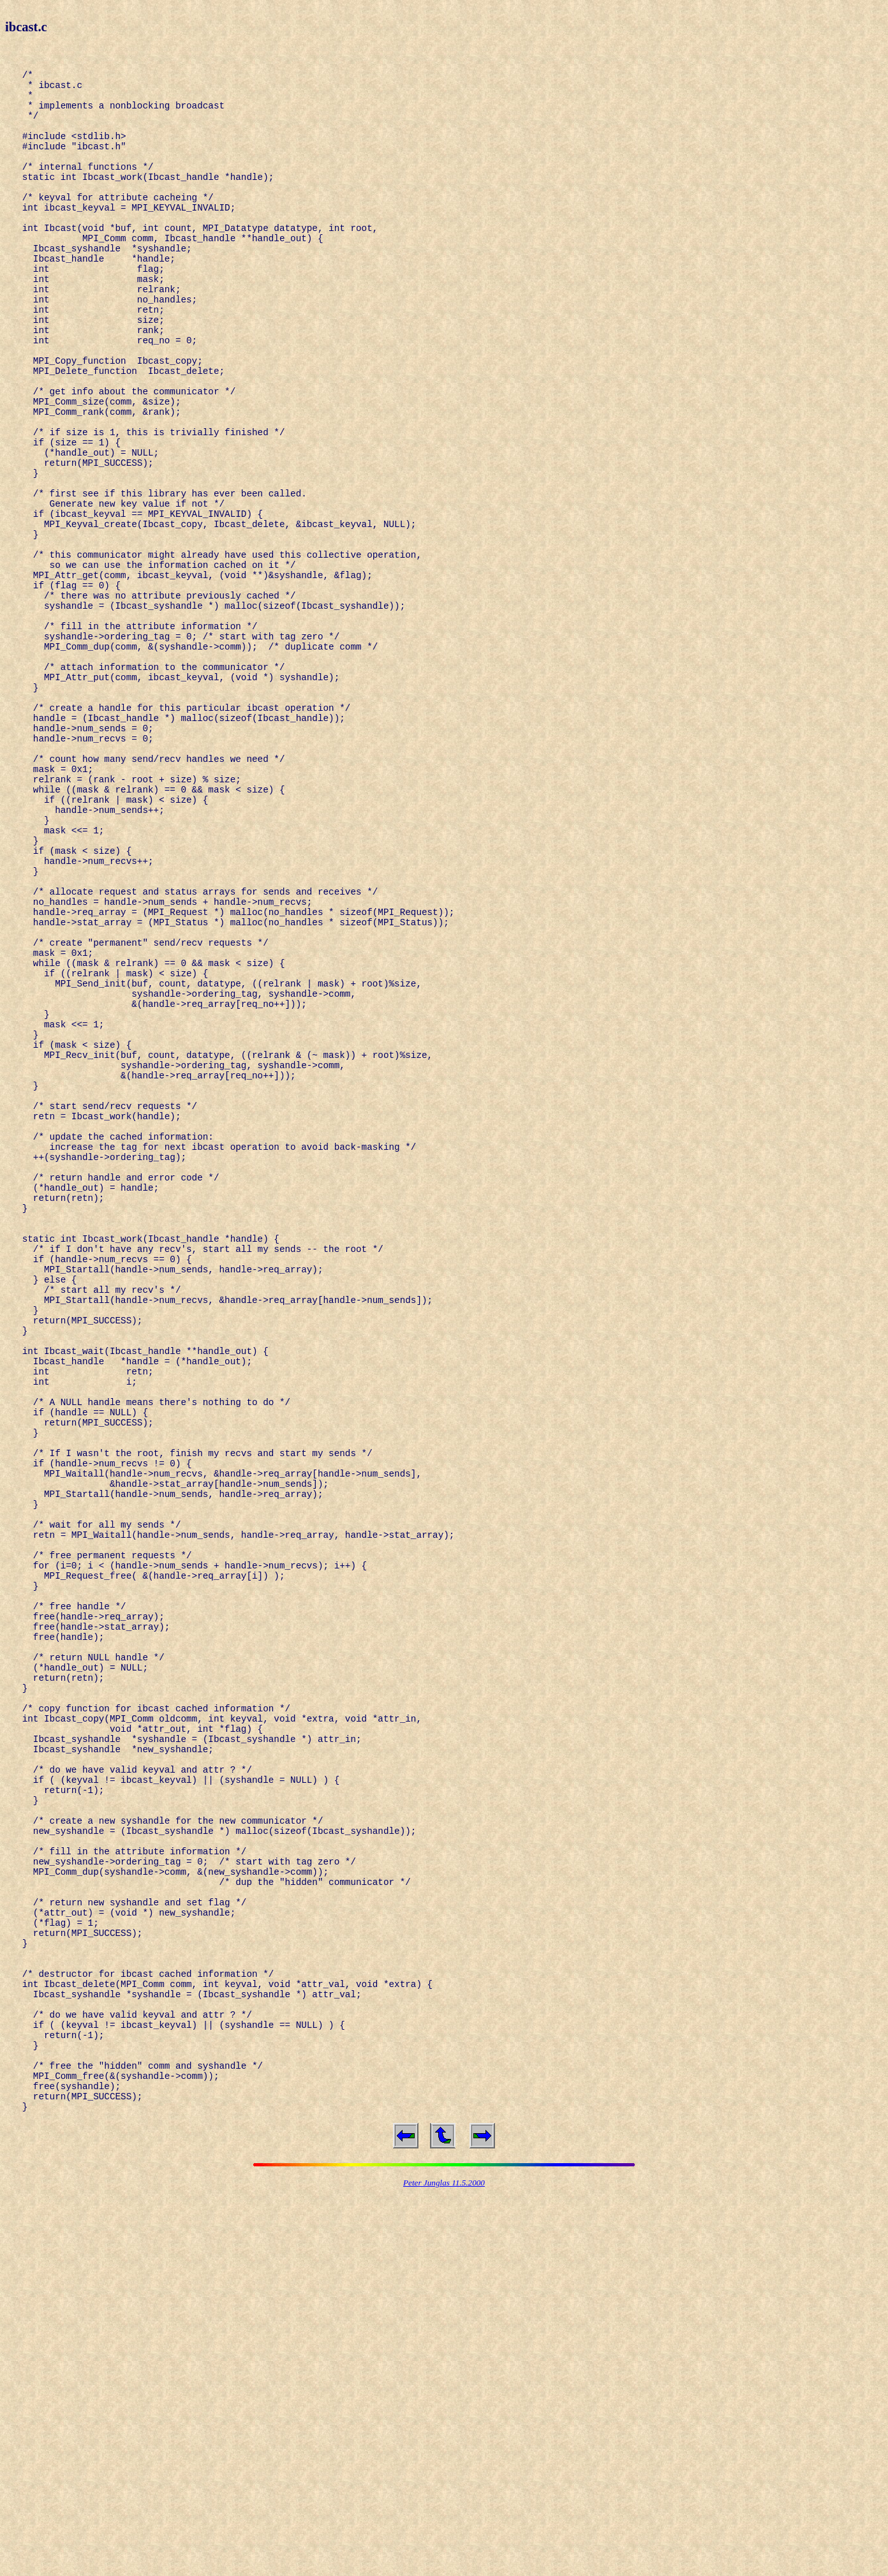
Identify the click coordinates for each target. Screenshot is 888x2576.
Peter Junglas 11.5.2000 (444, 2565)
